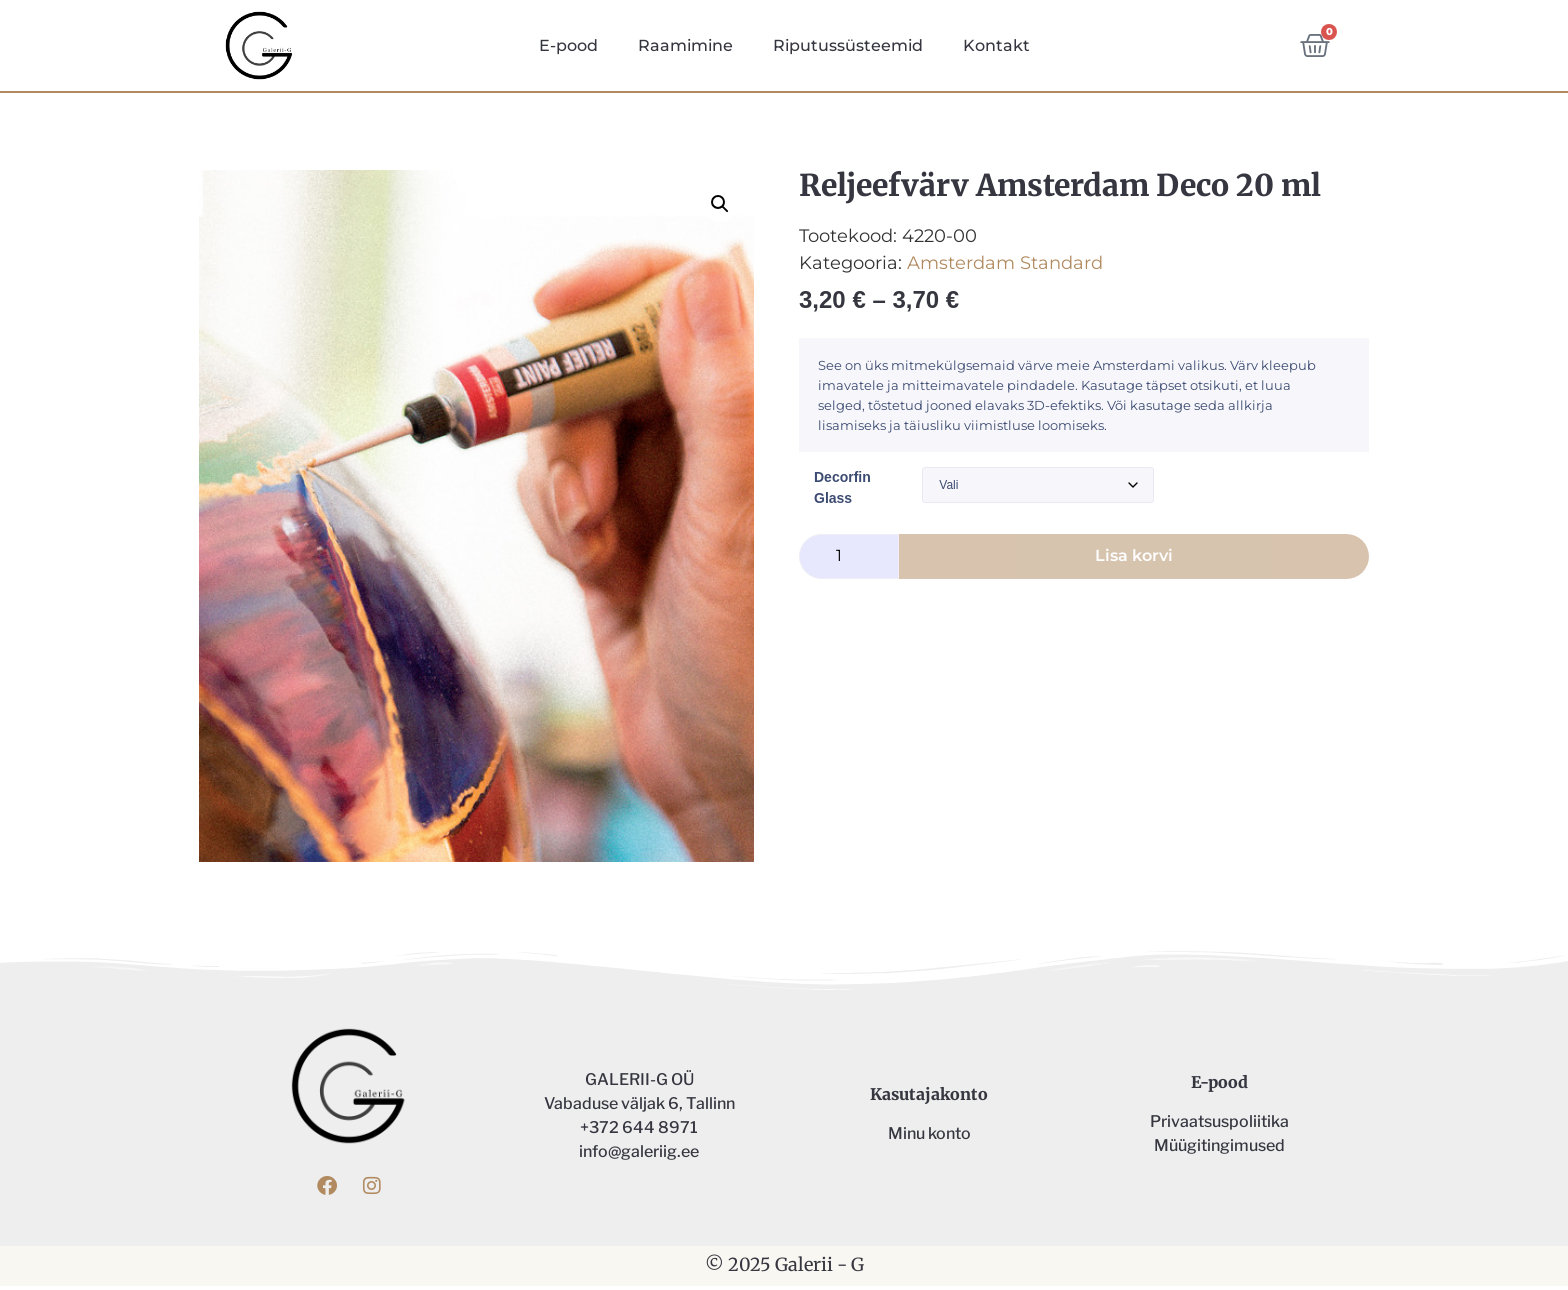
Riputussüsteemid (848, 45)
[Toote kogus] (849, 559)
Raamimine (685, 45)
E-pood (568, 45)
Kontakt (996, 45)
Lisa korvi (1134, 558)
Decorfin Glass (842, 491)
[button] (720, 207)
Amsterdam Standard (1005, 266)
